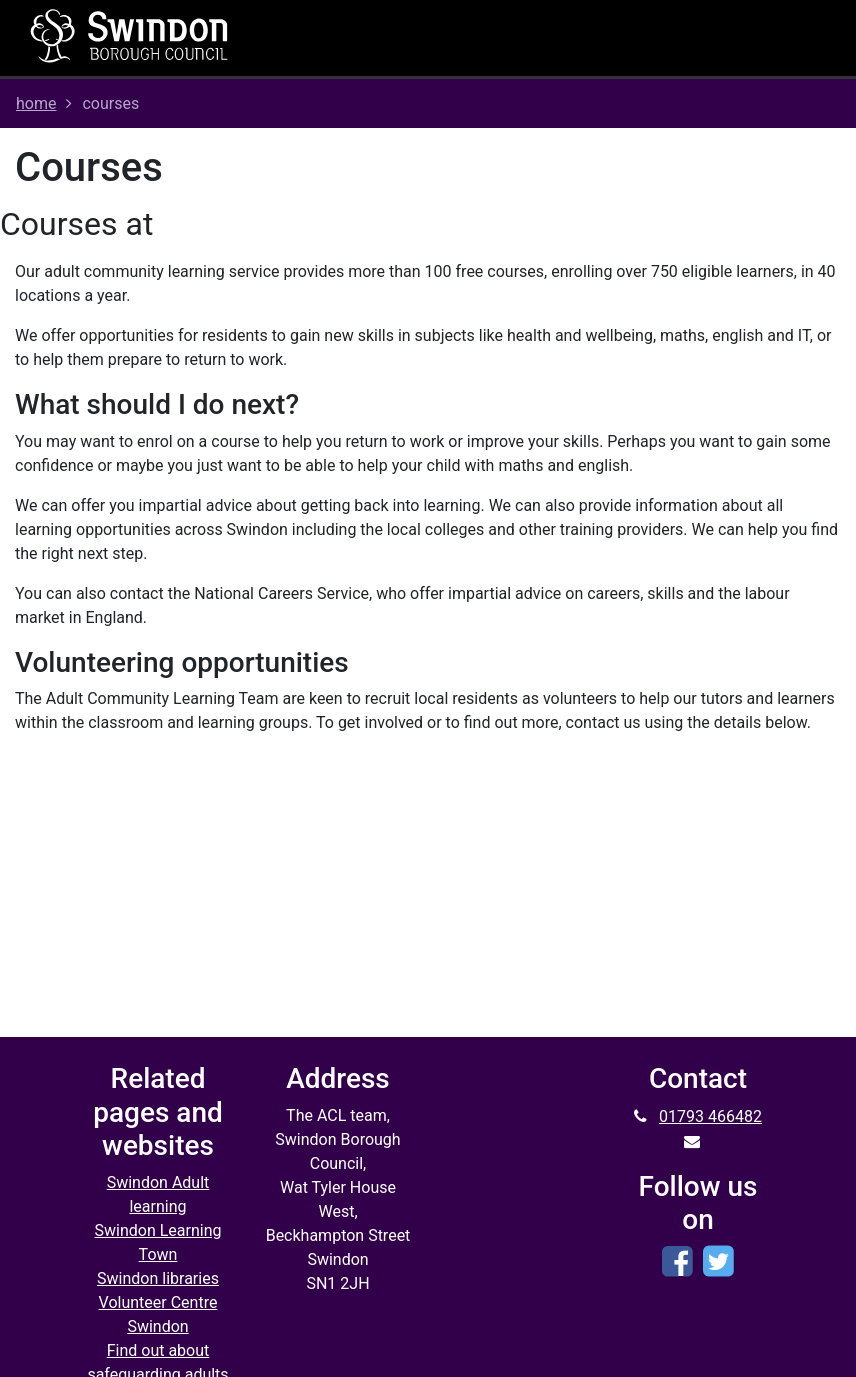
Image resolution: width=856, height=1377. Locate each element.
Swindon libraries (158, 1278)
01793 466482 (710, 1116)
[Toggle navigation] (553, 38)
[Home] (130, 35)
